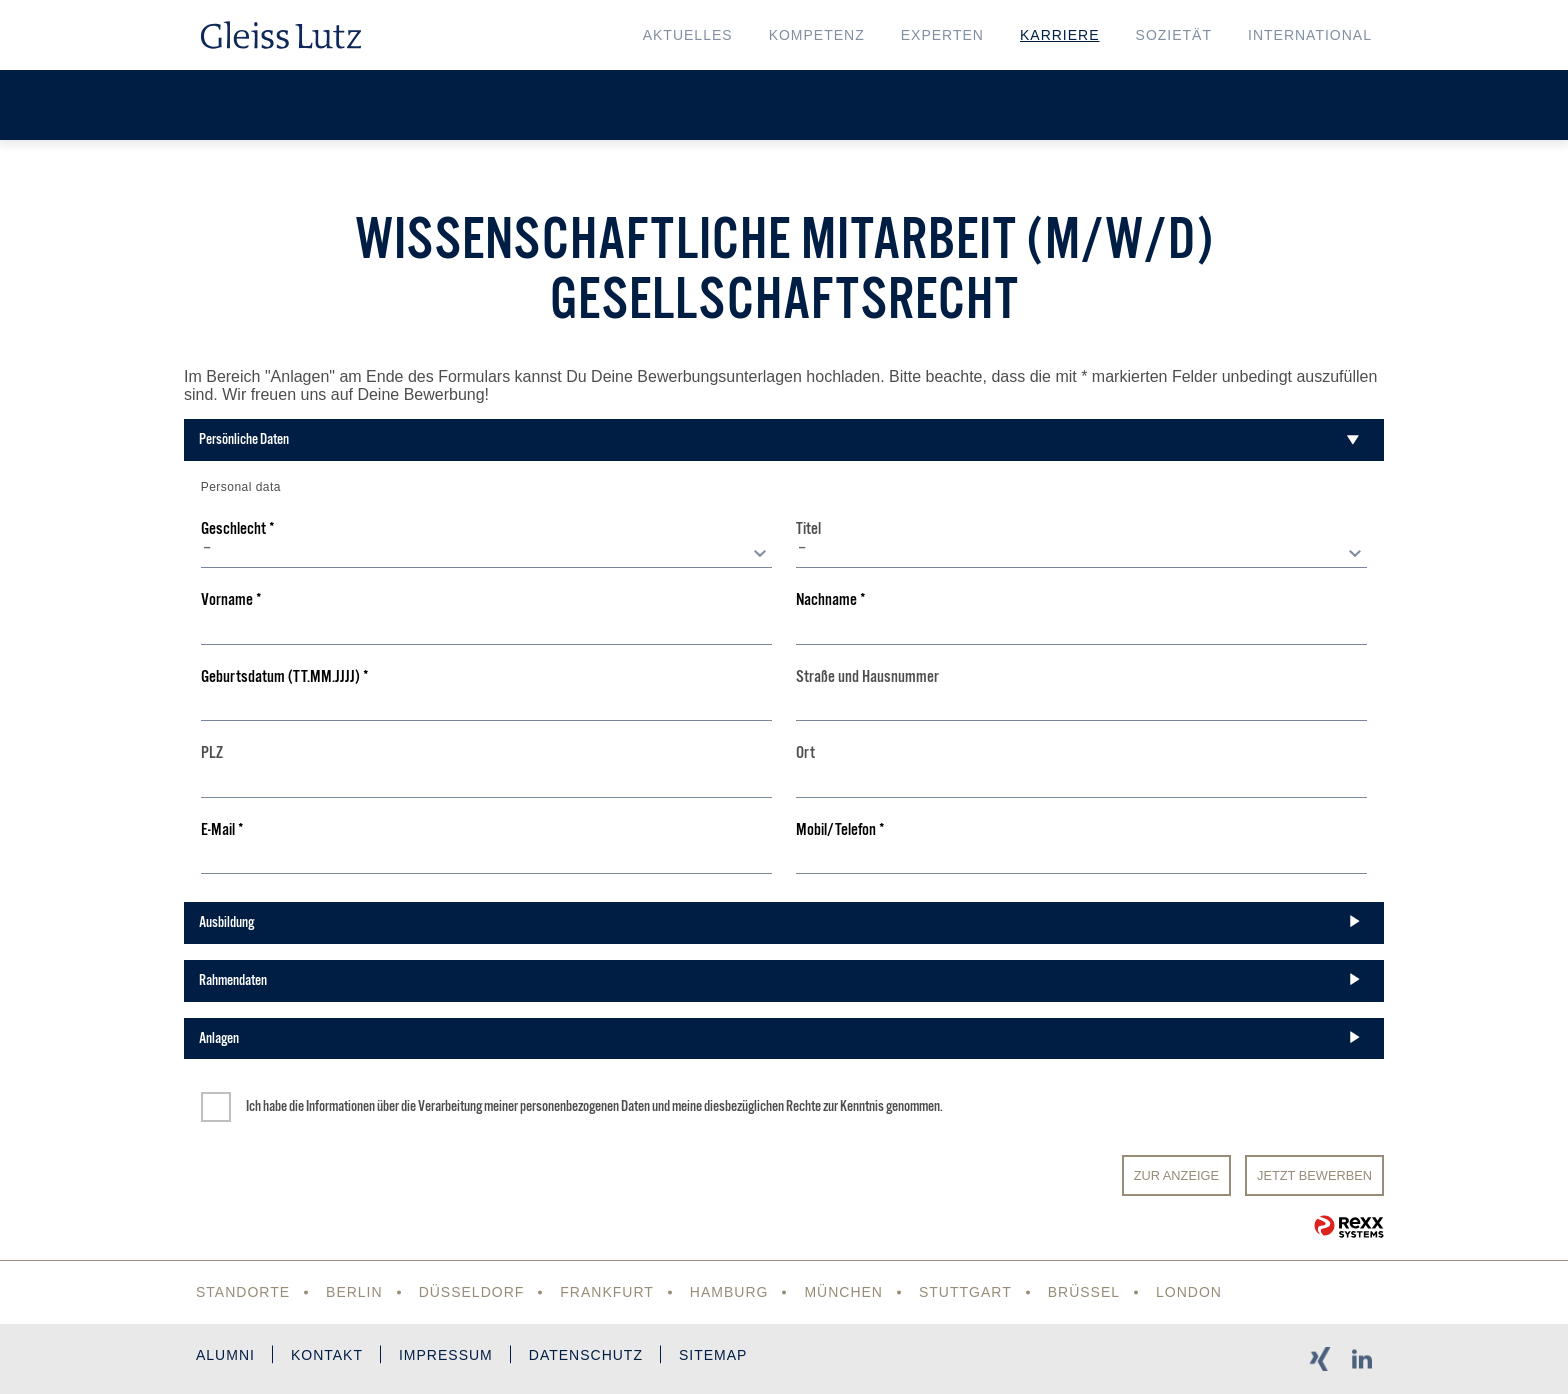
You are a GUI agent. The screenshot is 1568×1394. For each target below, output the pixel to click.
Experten (942, 35)
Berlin (354, 1292)
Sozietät (1174, 35)
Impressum (446, 1355)
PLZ (212, 753)
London (1189, 1292)
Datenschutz (586, 1355)
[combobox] (486, 553)
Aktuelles (688, 35)
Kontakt (327, 1355)
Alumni (225, 1355)
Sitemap (713, 1355)
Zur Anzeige (1176, 1175)
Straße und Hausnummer (867, 677)
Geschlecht (238, 529)
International (1310, 35)
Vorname (231, 600)
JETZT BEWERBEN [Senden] (1314, 1175)
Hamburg (729, 1292)
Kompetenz (817, 35)
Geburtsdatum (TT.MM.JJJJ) (285, 677)
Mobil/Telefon (840, 830)
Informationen (340, 1106)
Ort (805, 753)
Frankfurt (607, 1292)
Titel (808, 529)
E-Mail (222, 830)
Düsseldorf (472, 1292)
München (843, 1292)
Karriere (1060, 35)
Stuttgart (965, 1292)
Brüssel (1084, 1292)
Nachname (831, 600)
